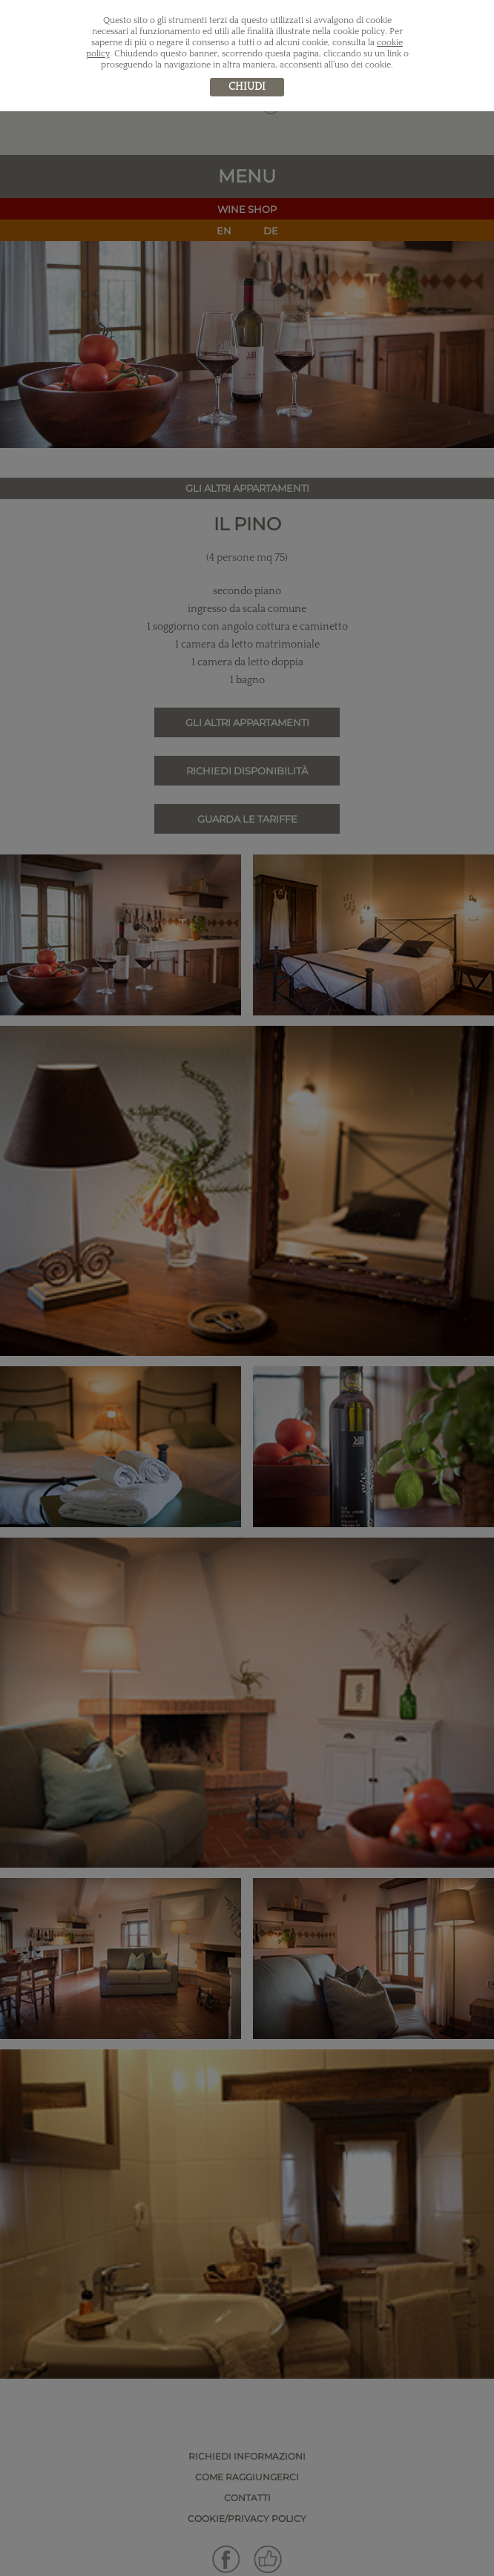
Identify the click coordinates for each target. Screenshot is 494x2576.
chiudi (247, 87)
